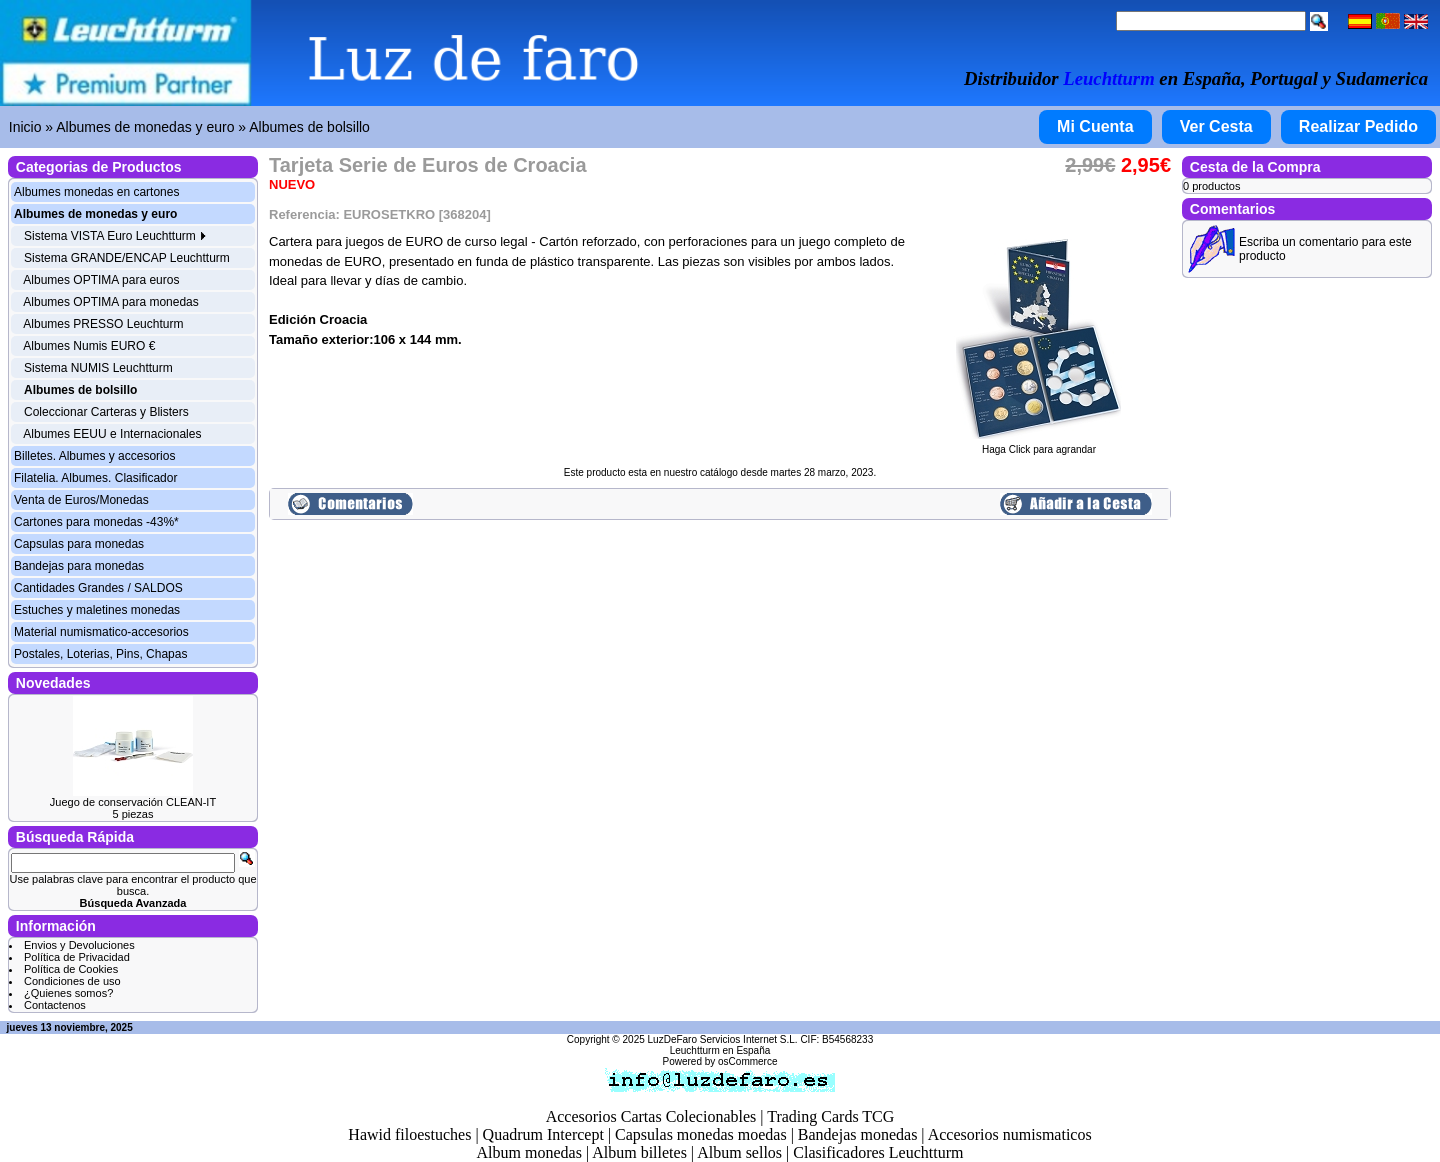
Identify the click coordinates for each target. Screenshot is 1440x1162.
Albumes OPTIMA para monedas (110, 302)
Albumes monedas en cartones (96, 192)
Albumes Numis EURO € (89, 346)
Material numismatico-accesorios (101, 632)
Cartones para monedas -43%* (96, 522)
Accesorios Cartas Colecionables (651, 1116)
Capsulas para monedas (79, 544)
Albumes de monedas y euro (145, 127)
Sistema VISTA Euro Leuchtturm (115, 236)
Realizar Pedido (1358, 126)
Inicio (25, 127)
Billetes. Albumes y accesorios (94, 456)
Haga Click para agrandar (1039, 445)
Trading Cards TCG (830, 1116)
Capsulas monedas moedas (701, 1134)
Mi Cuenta (1095, 126)
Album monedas (529, 1152)
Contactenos (55, 1005)
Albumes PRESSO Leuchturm (103, 324)
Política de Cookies (71, 969)
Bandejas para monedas (79, 566)
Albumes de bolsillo (309, 127)
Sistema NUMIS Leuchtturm (98, 368)
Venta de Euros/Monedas (81, 500)
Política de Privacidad (77, 957)
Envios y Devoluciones (79, 945)
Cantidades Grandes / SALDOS (98, 588)
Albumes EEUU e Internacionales (112, 434)
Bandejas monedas (858, 1134)
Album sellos (739, 1152)
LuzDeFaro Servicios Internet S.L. (723, 1039)
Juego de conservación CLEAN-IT (133, 802)
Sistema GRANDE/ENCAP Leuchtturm (127, 258)
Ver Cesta (1216, 126)
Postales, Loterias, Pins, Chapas (100, 654)
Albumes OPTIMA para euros (101, 280)
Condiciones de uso (72, 981)
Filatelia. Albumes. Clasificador (95, 478)
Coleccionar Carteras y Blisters (106, 412)
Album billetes (639, 1152)
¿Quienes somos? (68, 993)
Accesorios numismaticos (1010, 1134)
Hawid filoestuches (409, 1134)
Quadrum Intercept (543, 1134)
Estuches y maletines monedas (97, 610)
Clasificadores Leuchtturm (878, 1152)
